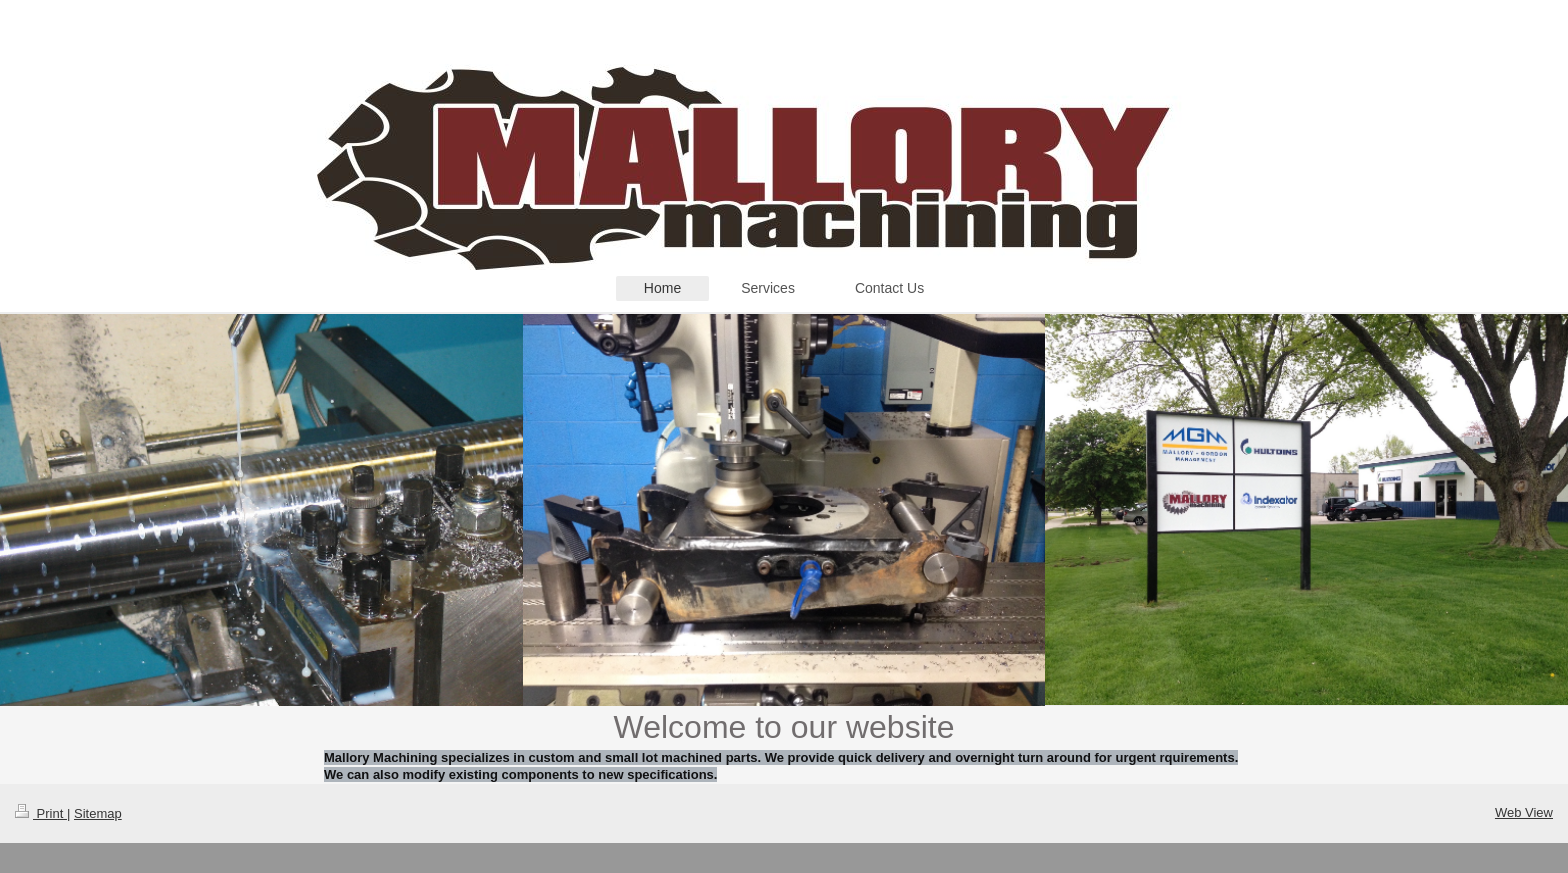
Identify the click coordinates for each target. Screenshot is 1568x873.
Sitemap (98, 813)
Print (41, 813)
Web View (1524, 812)
